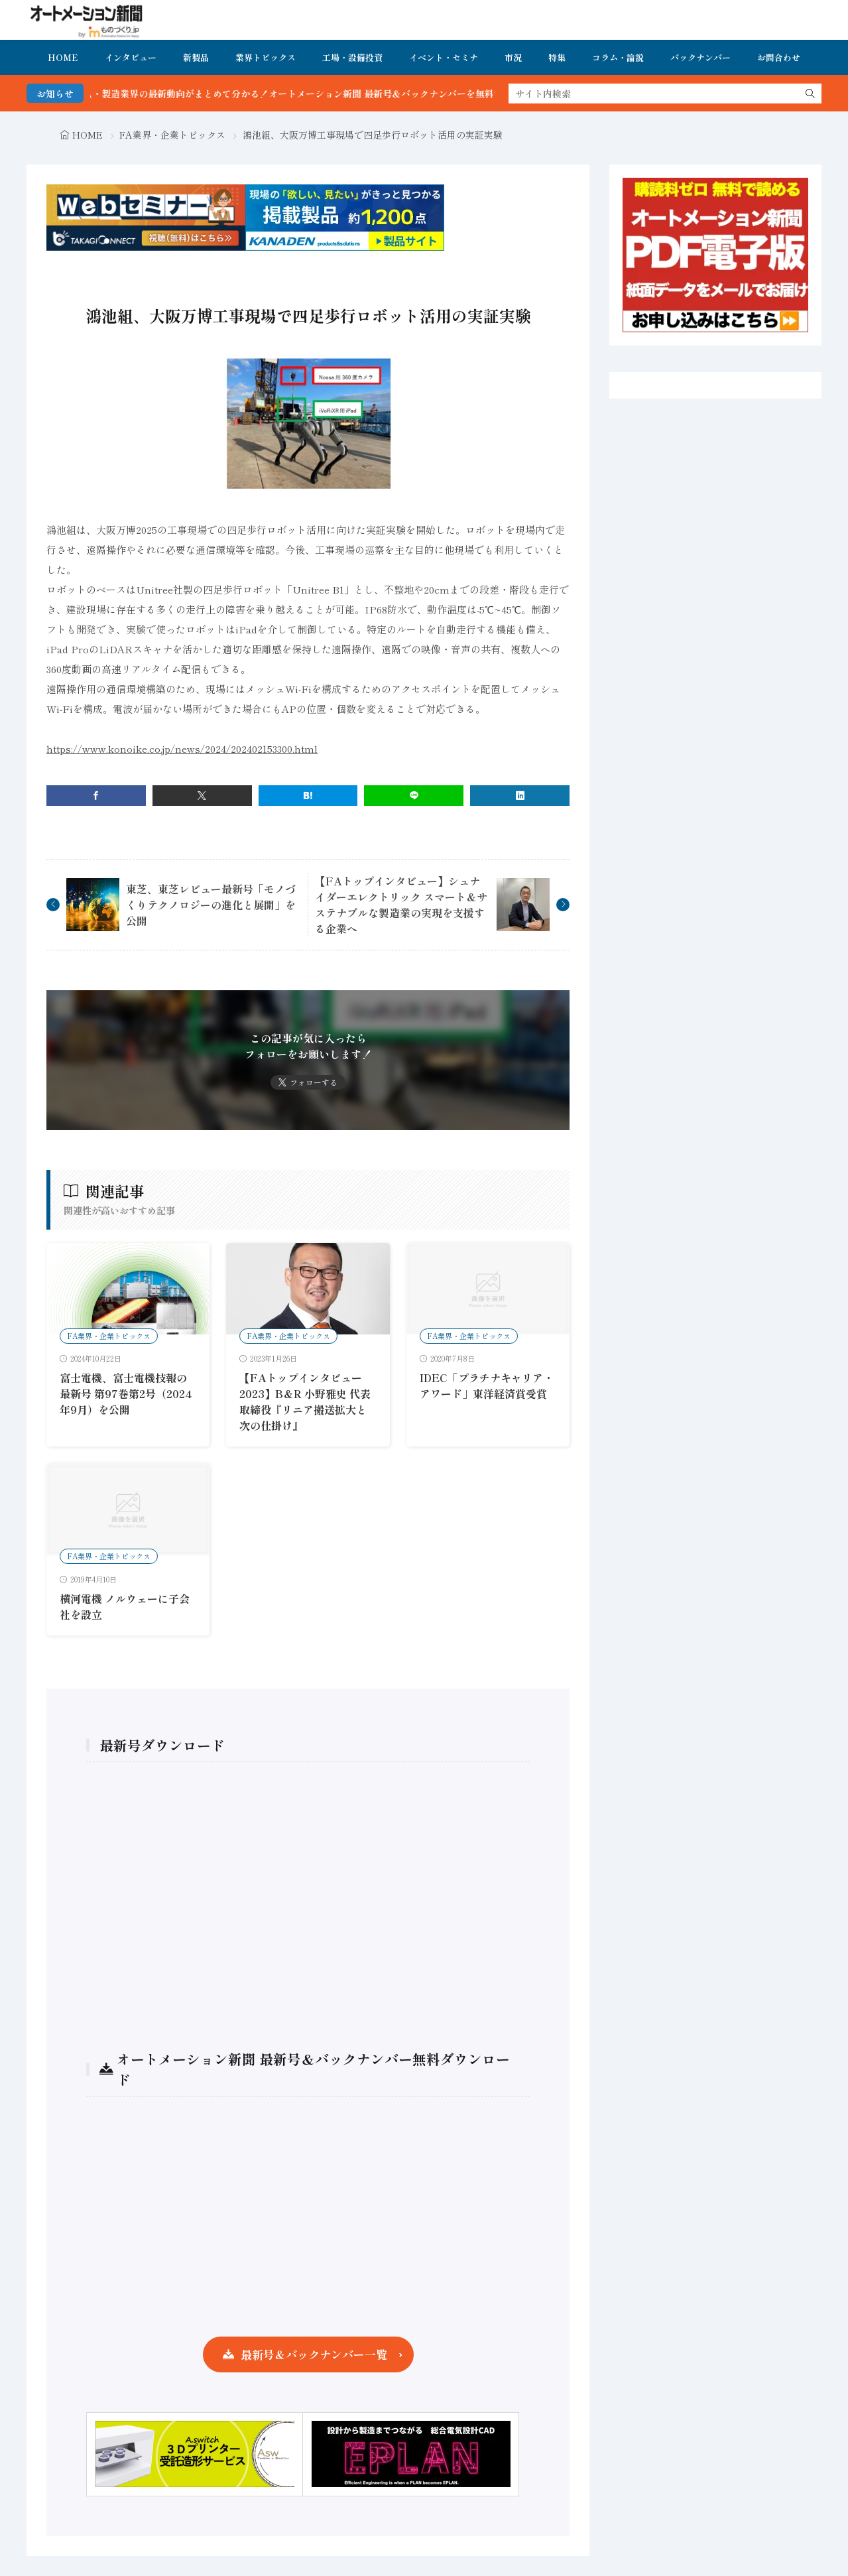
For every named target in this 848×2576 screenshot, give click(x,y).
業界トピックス (265, 57)
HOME (63, 57)
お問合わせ (778, 57)
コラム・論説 (618, 57)
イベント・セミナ (443, 57)
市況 (513, 57)
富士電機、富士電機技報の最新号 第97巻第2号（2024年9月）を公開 (126, 1393)
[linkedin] (520, 795)
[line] (413, 795)
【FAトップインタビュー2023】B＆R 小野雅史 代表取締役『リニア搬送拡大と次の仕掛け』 (305, 1401)
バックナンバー (700, 57)
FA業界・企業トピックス (172, 134)
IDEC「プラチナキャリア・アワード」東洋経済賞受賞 (487, 1385)
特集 (557, 57)
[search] (810, 93)
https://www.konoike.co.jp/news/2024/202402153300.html (182, 748)
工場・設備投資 (352, 57)
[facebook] (96, 795)
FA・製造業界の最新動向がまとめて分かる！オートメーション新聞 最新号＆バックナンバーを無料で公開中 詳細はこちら (369, 93)
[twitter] (202, 795)
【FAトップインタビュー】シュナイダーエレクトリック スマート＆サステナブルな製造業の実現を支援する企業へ (401, 904)
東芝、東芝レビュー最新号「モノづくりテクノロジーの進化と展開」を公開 (211, 905)
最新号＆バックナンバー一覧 (314, 2354)
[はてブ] (308, 795)
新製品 (196, 57)
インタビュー (130, 57)
